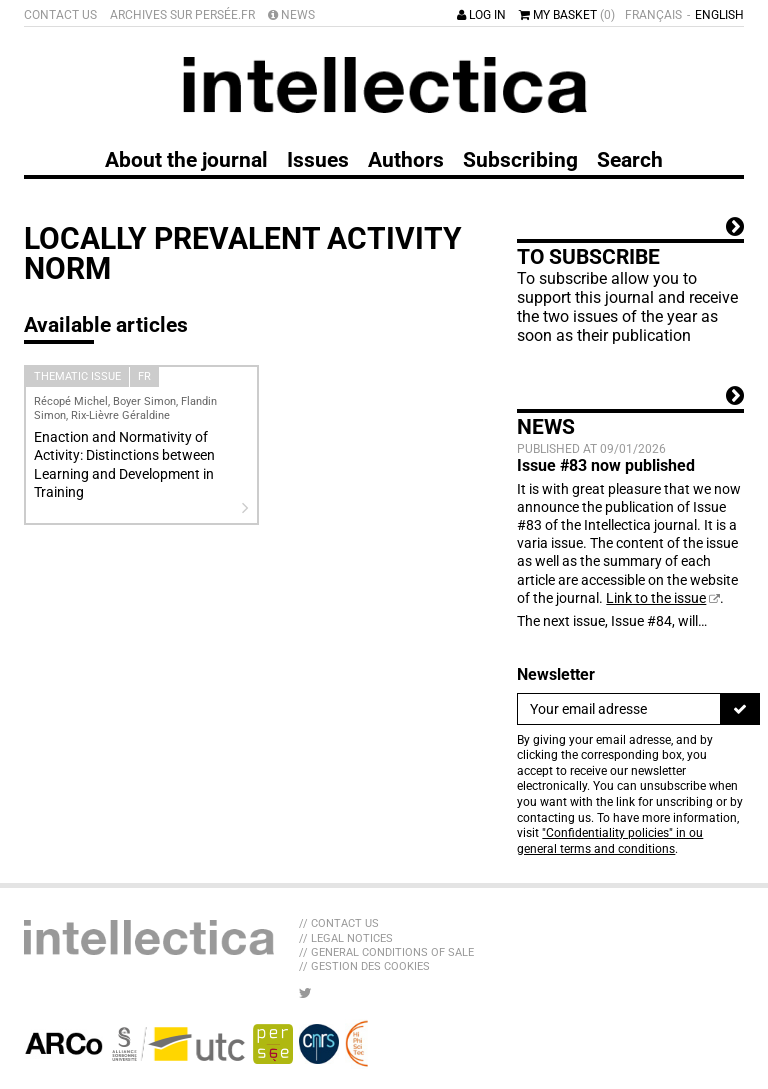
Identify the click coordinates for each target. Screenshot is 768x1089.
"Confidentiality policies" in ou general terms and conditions (610, 841)
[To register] (740, 709)
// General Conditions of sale (386, 952)
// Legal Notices (346, 938)
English (719, 15)
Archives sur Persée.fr (182, 15)
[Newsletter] (619, 709)
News (291, 15)
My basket (567, 15)
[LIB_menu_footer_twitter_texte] (305, 993)
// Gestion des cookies (364, 966)
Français (653, 15)
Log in (481, 15)
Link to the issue (656, 598)
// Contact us (339, 923)
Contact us (60, 15)
